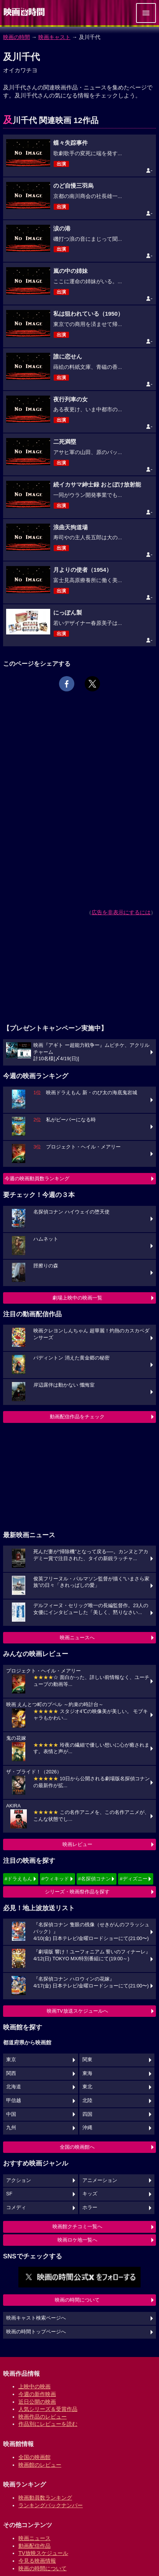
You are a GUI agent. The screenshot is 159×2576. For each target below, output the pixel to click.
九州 (11, 2127)
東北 (87, 2086)
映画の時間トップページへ (36, 2331)
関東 (87, 2059)
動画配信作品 (34, 2546)
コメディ (16, 2207)
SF (9, 2193)
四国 (87, 2114)
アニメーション (99, 2180)
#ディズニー (133, 1879)
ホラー (89, 2207)
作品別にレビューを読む (47, 2424)
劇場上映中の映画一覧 (77, 1298)
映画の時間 (16, 37)
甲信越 (13, 2100)
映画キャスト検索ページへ (36, 2318)
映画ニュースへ (77, 1637)
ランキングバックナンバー (50, 2505)
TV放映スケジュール (43, 2553)
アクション (18, 2180)
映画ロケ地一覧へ (77, 2240)
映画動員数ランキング (45, 2498)
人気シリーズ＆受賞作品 (47, 2409)
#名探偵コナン (94, 1879)
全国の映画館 (34, 2457)
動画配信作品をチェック (77, 1416)
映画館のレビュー (39, 2465)
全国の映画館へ (77, 2147)
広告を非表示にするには (121, 912)
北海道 (13, 2086)
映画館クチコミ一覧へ (77, 2226)
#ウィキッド (55, 1879)
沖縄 (87, 2127)
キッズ (89, 2193)
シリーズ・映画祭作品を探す (77, 1892)
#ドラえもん (18, 1879)
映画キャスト (54, 37)
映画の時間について (77, 2300)
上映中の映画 (34, 2386)
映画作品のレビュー (42, 2417)
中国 (11, 2114)
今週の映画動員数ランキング (37, 1178)
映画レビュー (77, 1844)
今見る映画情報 (37, 2561)
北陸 (87, 2100)
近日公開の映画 (37, 2402)
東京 (11, 2059)
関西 (11, 2073)
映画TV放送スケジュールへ (77, 2011)
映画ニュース (34, 2538)
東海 (87, 2073)
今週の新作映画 (37, 2394)
